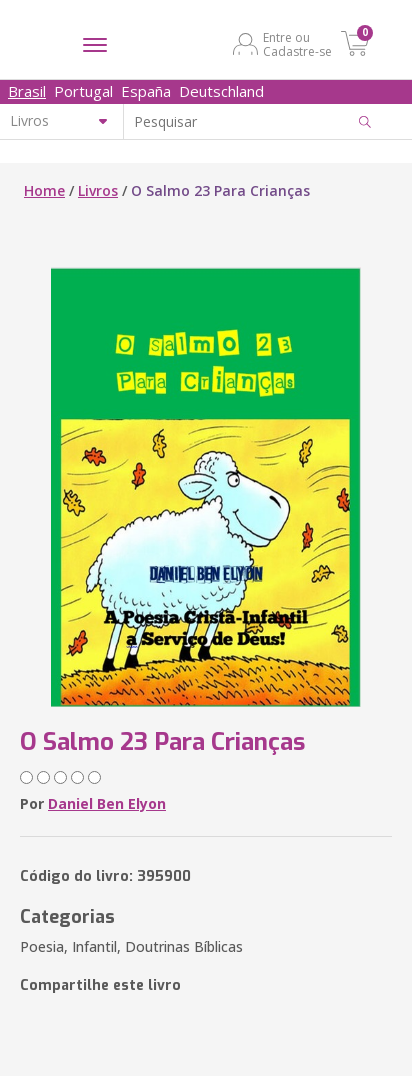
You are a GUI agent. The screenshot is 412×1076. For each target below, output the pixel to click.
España (146, 91)
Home (44, 190)
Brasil (27, 91)
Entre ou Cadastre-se (297, 44)
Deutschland (221, 91)
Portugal (83, 91)
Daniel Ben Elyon (107, 803)
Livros (98, 190)
